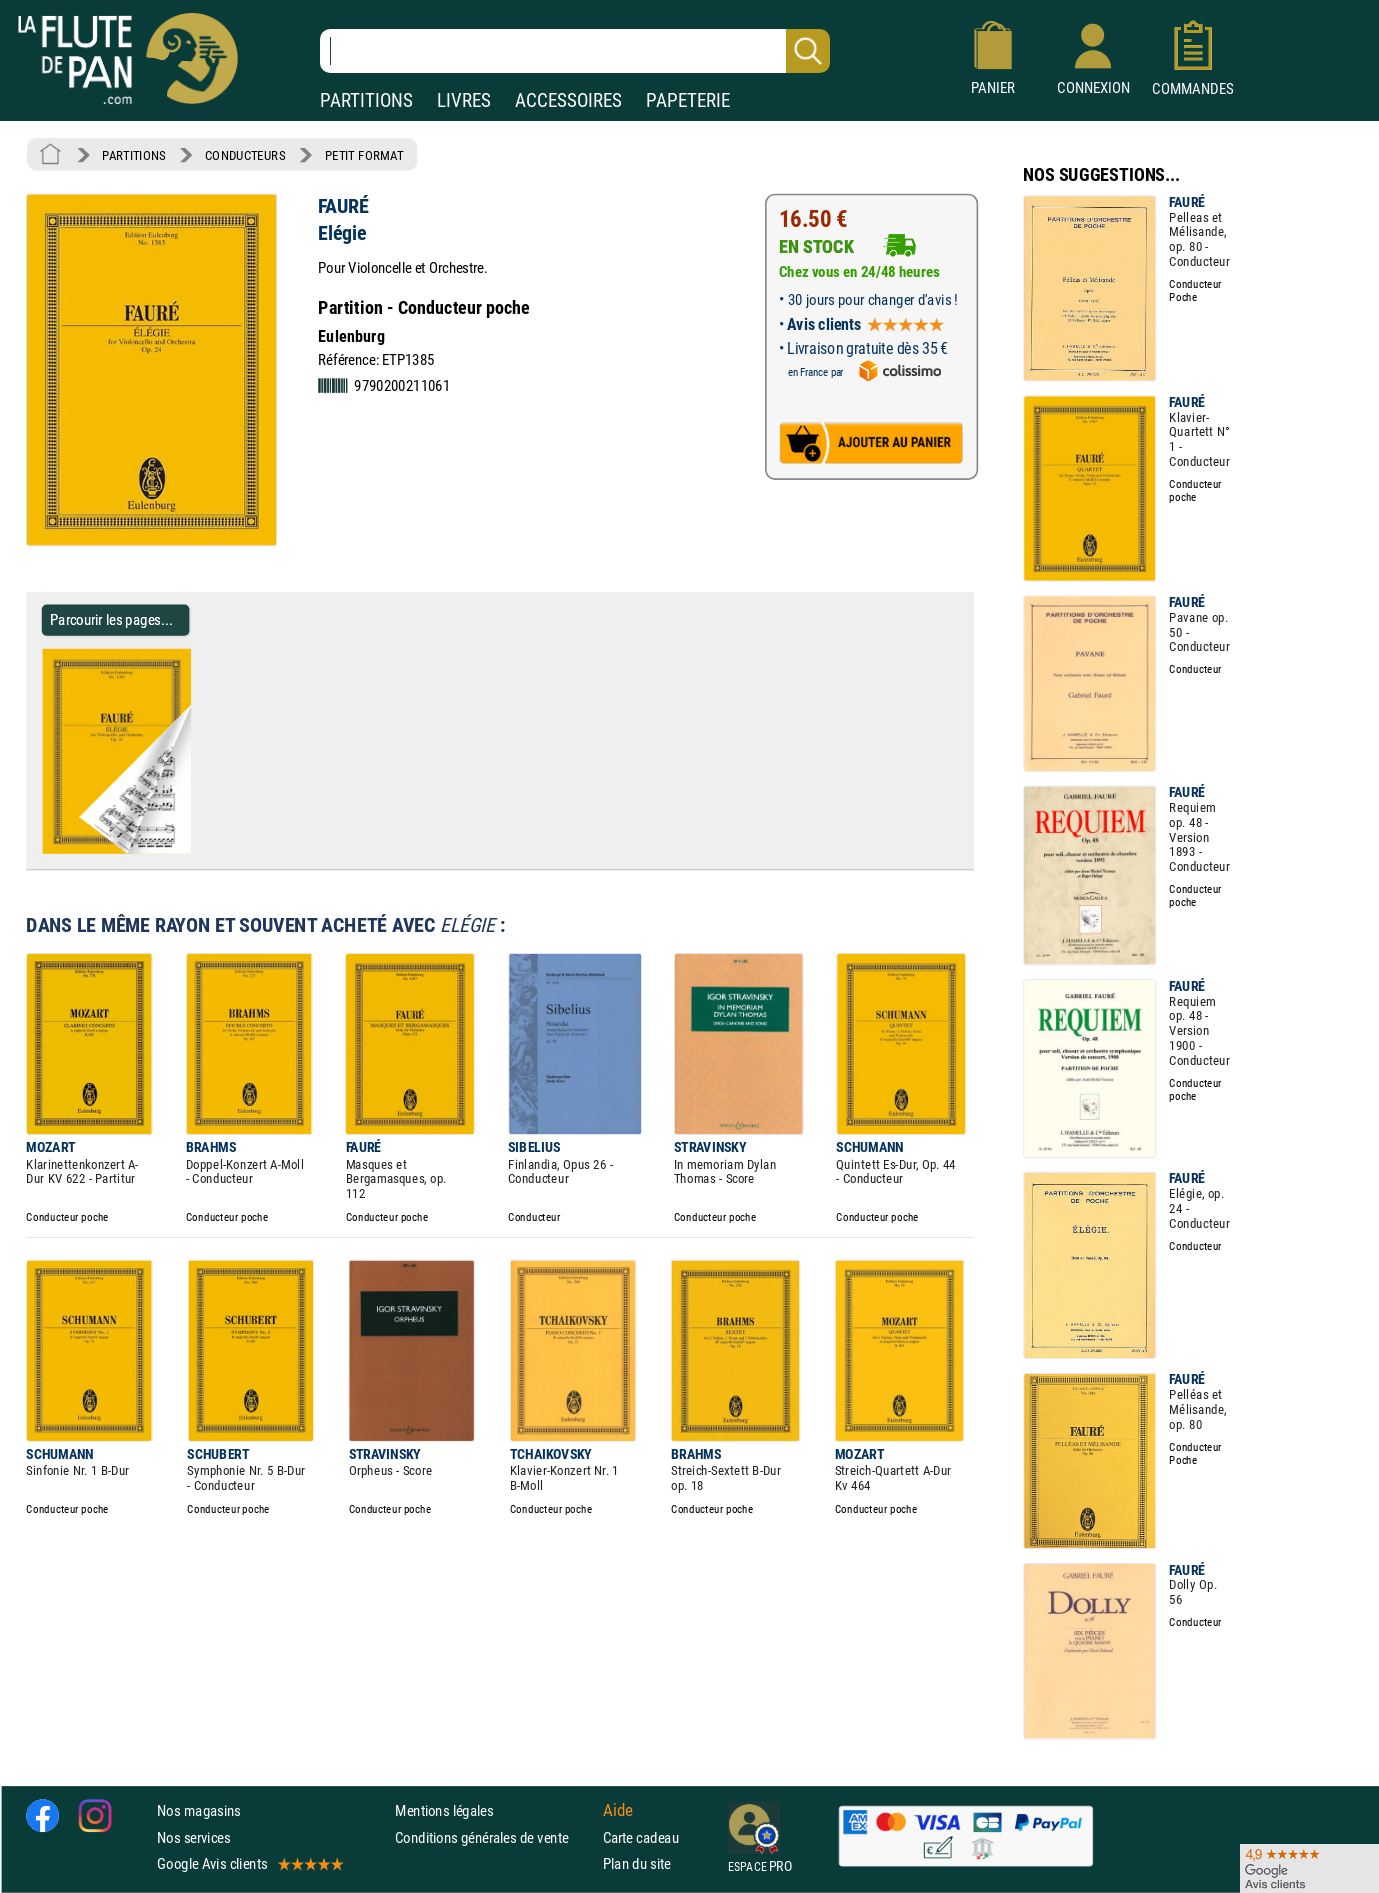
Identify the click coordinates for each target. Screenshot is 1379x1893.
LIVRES (464, 100)
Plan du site (637, 1863)
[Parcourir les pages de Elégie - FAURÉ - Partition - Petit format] (198, 850)
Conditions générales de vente (494, 1837)
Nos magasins (199, 1810)
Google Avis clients (249, 1863)
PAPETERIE (688, 100)
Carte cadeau (641, 1837)
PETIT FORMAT (364, 155)
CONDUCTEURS (245, 155)
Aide (618, 1811)
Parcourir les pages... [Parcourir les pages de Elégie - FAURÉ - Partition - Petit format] (111, 619)
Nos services (193, 1837)
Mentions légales (444, 1810)
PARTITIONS (366, 100)
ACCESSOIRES (568, 100)
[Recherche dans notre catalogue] (575, 51)
